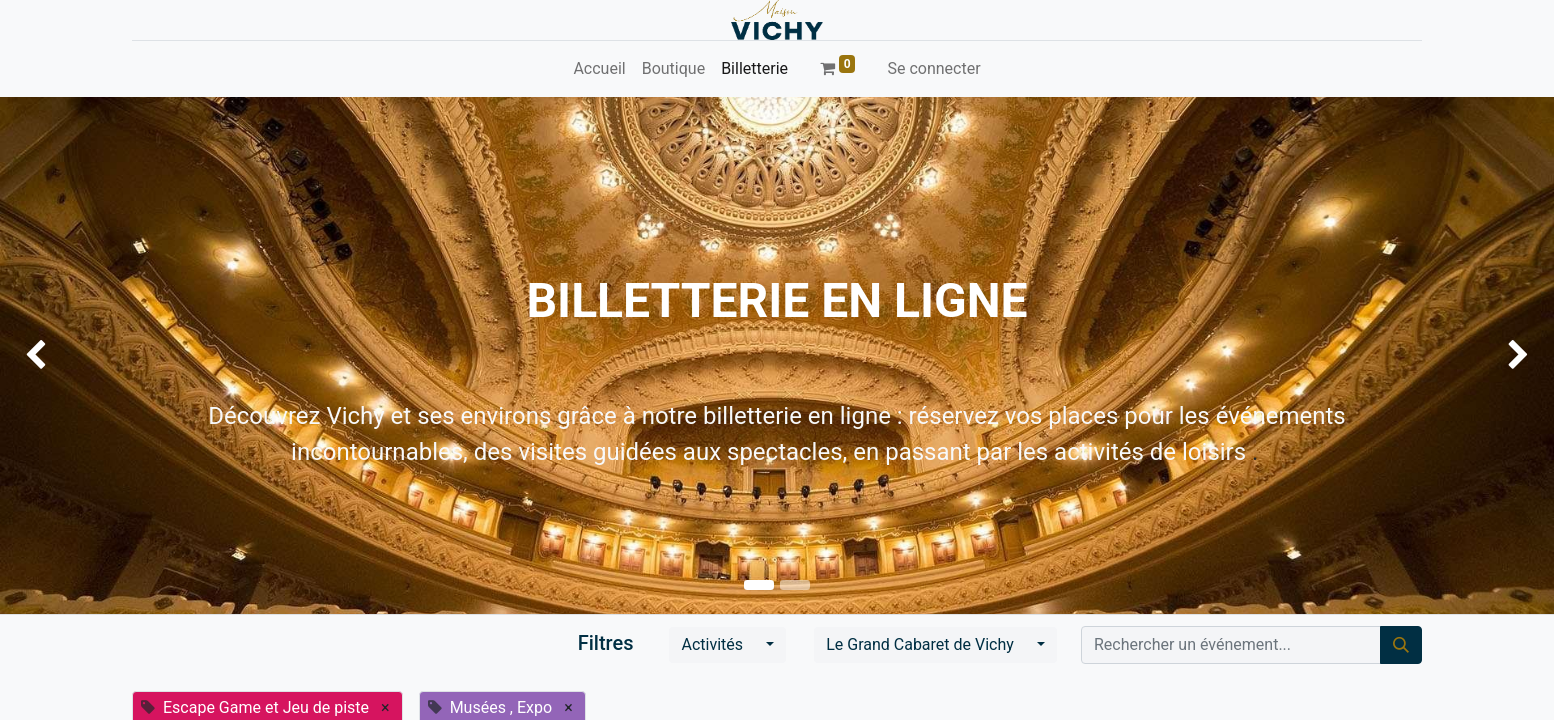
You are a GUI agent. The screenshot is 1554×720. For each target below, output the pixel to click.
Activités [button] (714, 644)
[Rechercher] (1401, 645)
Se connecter (933, 68)
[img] (62, 355)
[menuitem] (599, 69)
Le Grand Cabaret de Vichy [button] (922, 644)
